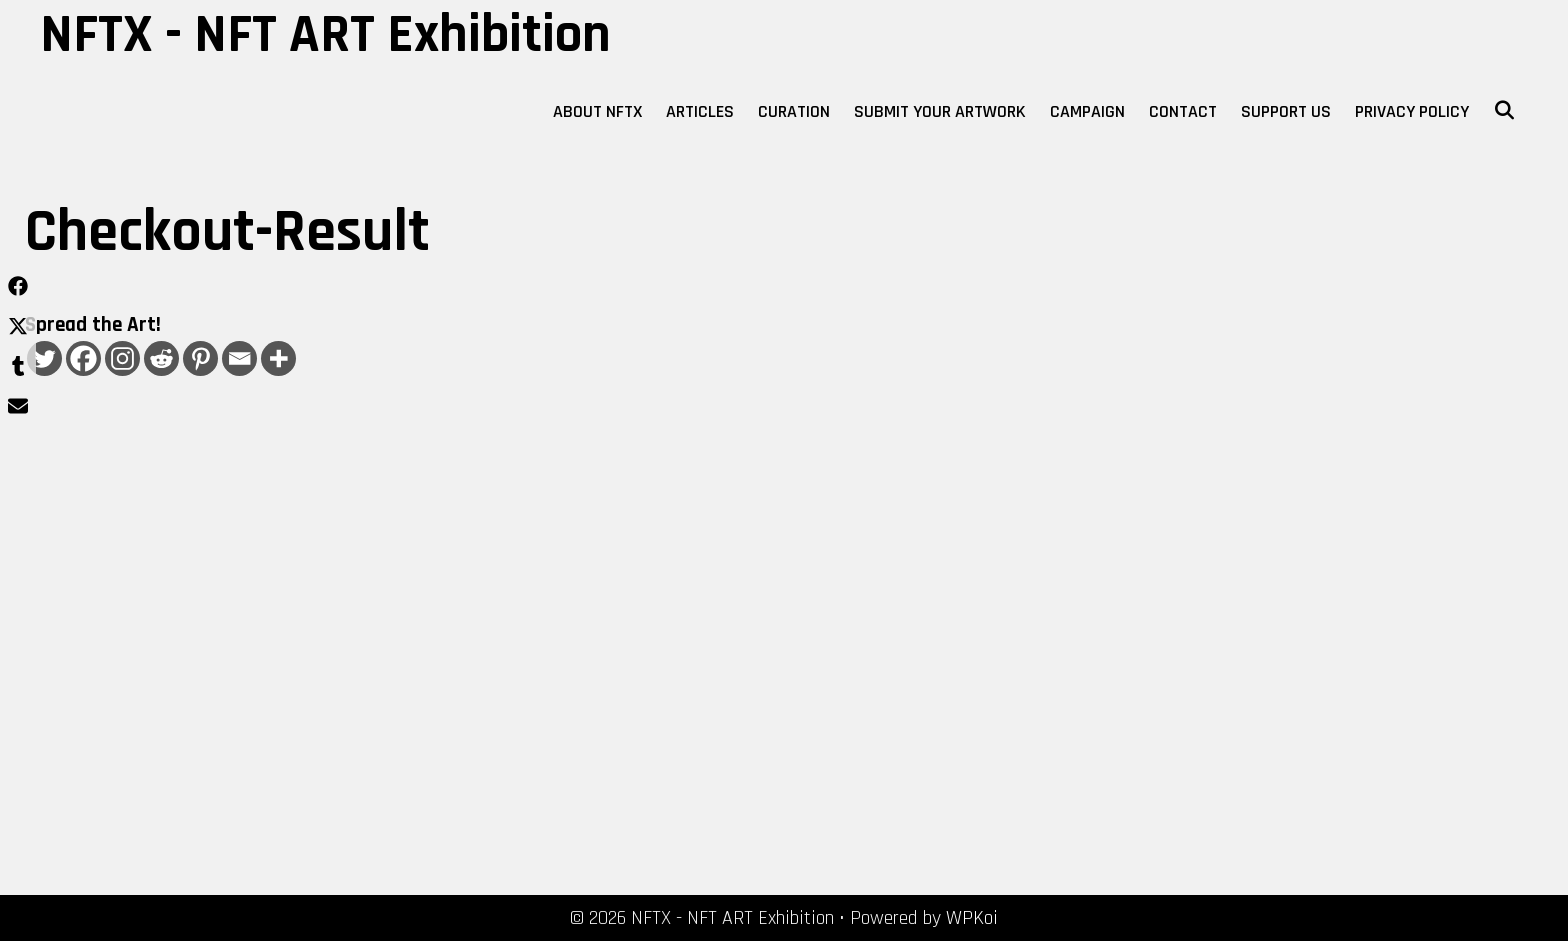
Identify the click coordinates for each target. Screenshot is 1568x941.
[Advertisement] (268, 655)
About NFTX (597, 111)
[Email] (239, 358)
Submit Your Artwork (940, 111)
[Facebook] (83, 358)
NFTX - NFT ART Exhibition (325, 35)
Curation (794, 111)
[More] (278, 358)
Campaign (1087, 111)
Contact (1183, 111)
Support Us (1286, 111)
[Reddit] (161, 358)
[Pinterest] (200, 358)
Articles (700, 111)
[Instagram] (122, 358)
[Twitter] (44, 358)
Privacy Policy (1412, 111)
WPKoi (972, 918)
